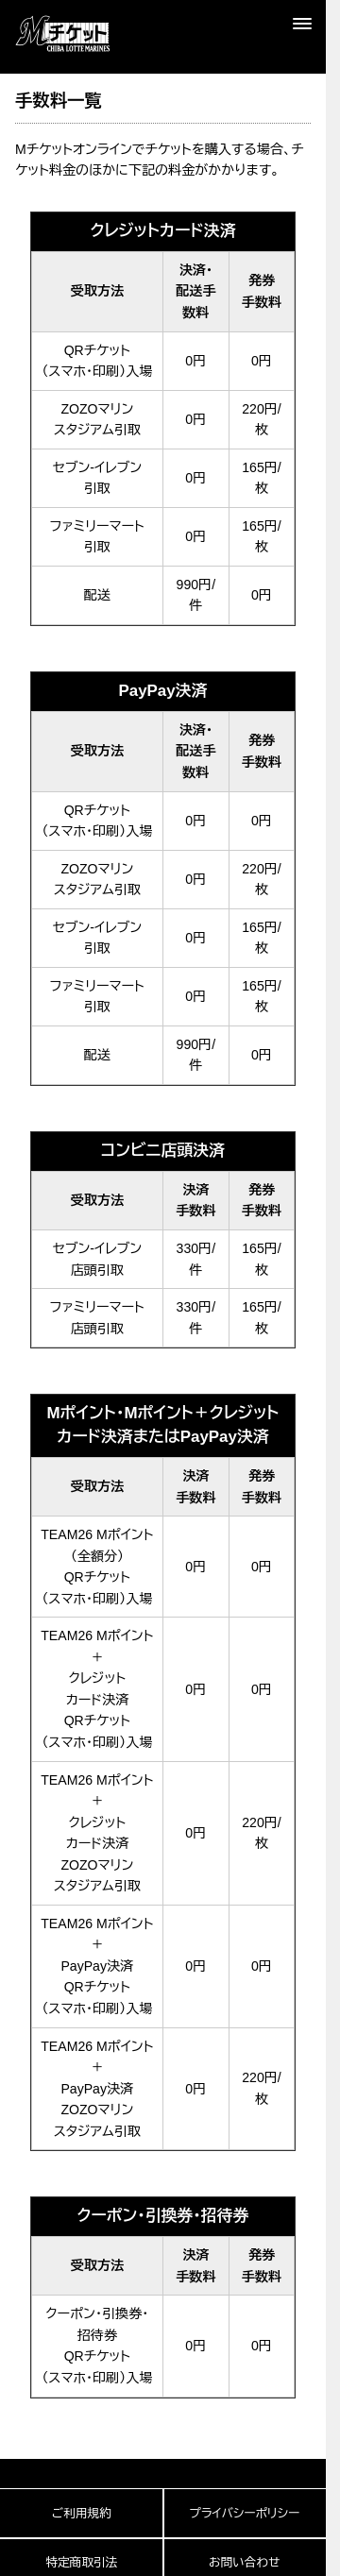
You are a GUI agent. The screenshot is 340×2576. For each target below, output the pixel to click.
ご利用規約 (81, 2513)
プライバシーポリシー (244, 2513)
